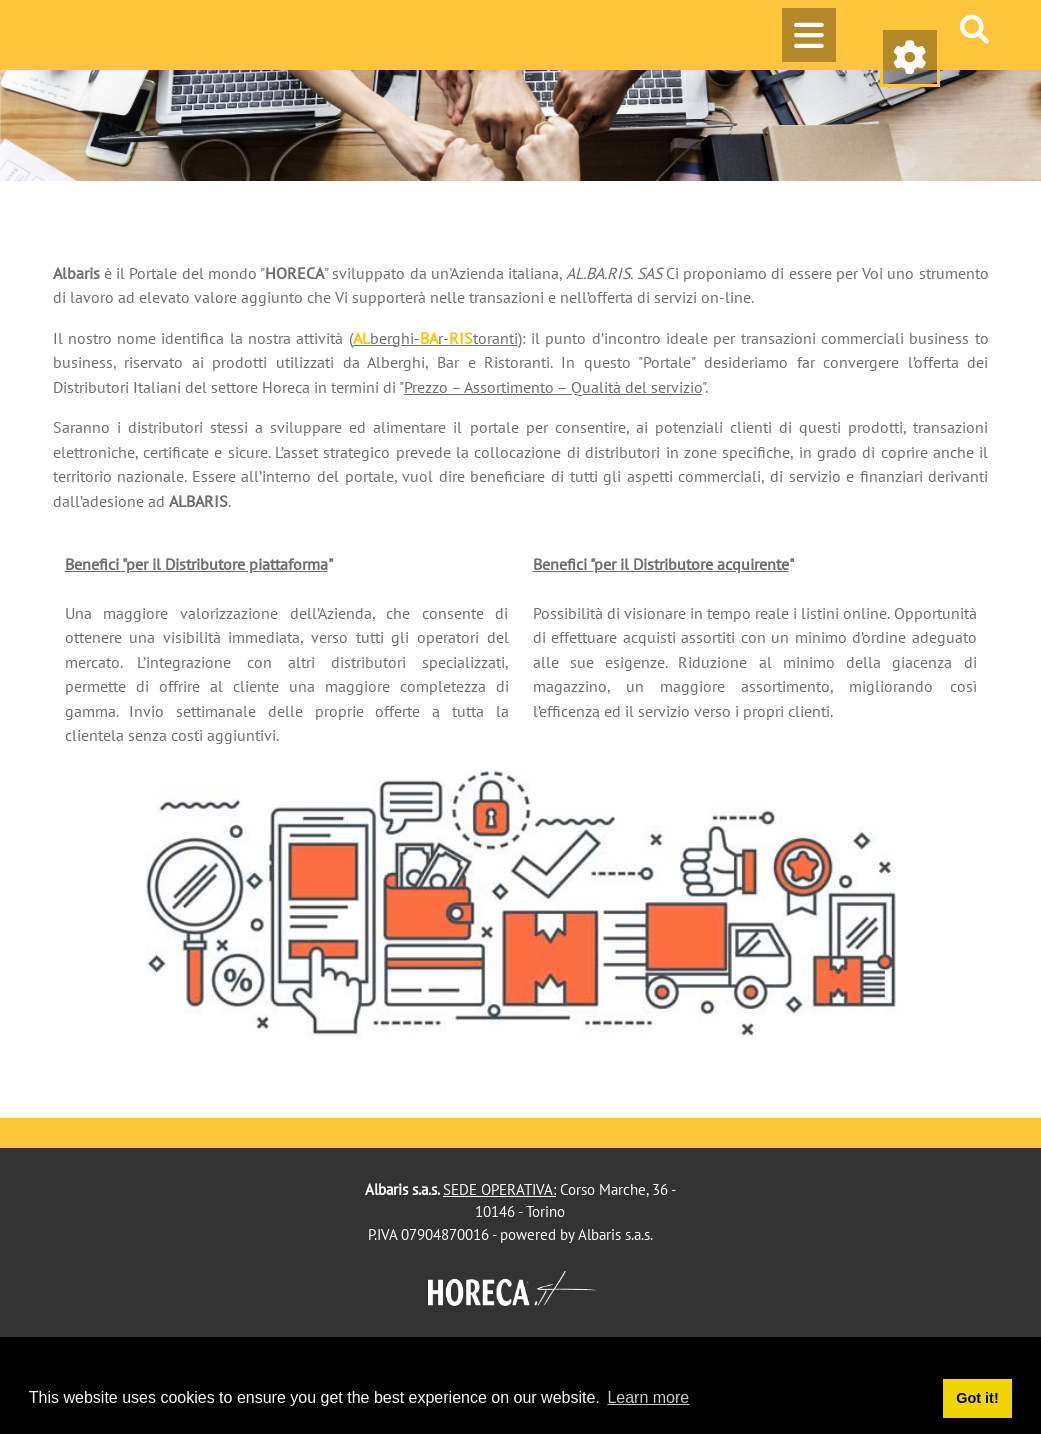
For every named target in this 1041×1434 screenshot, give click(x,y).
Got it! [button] (977, 1398)
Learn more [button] (648, 1397)
